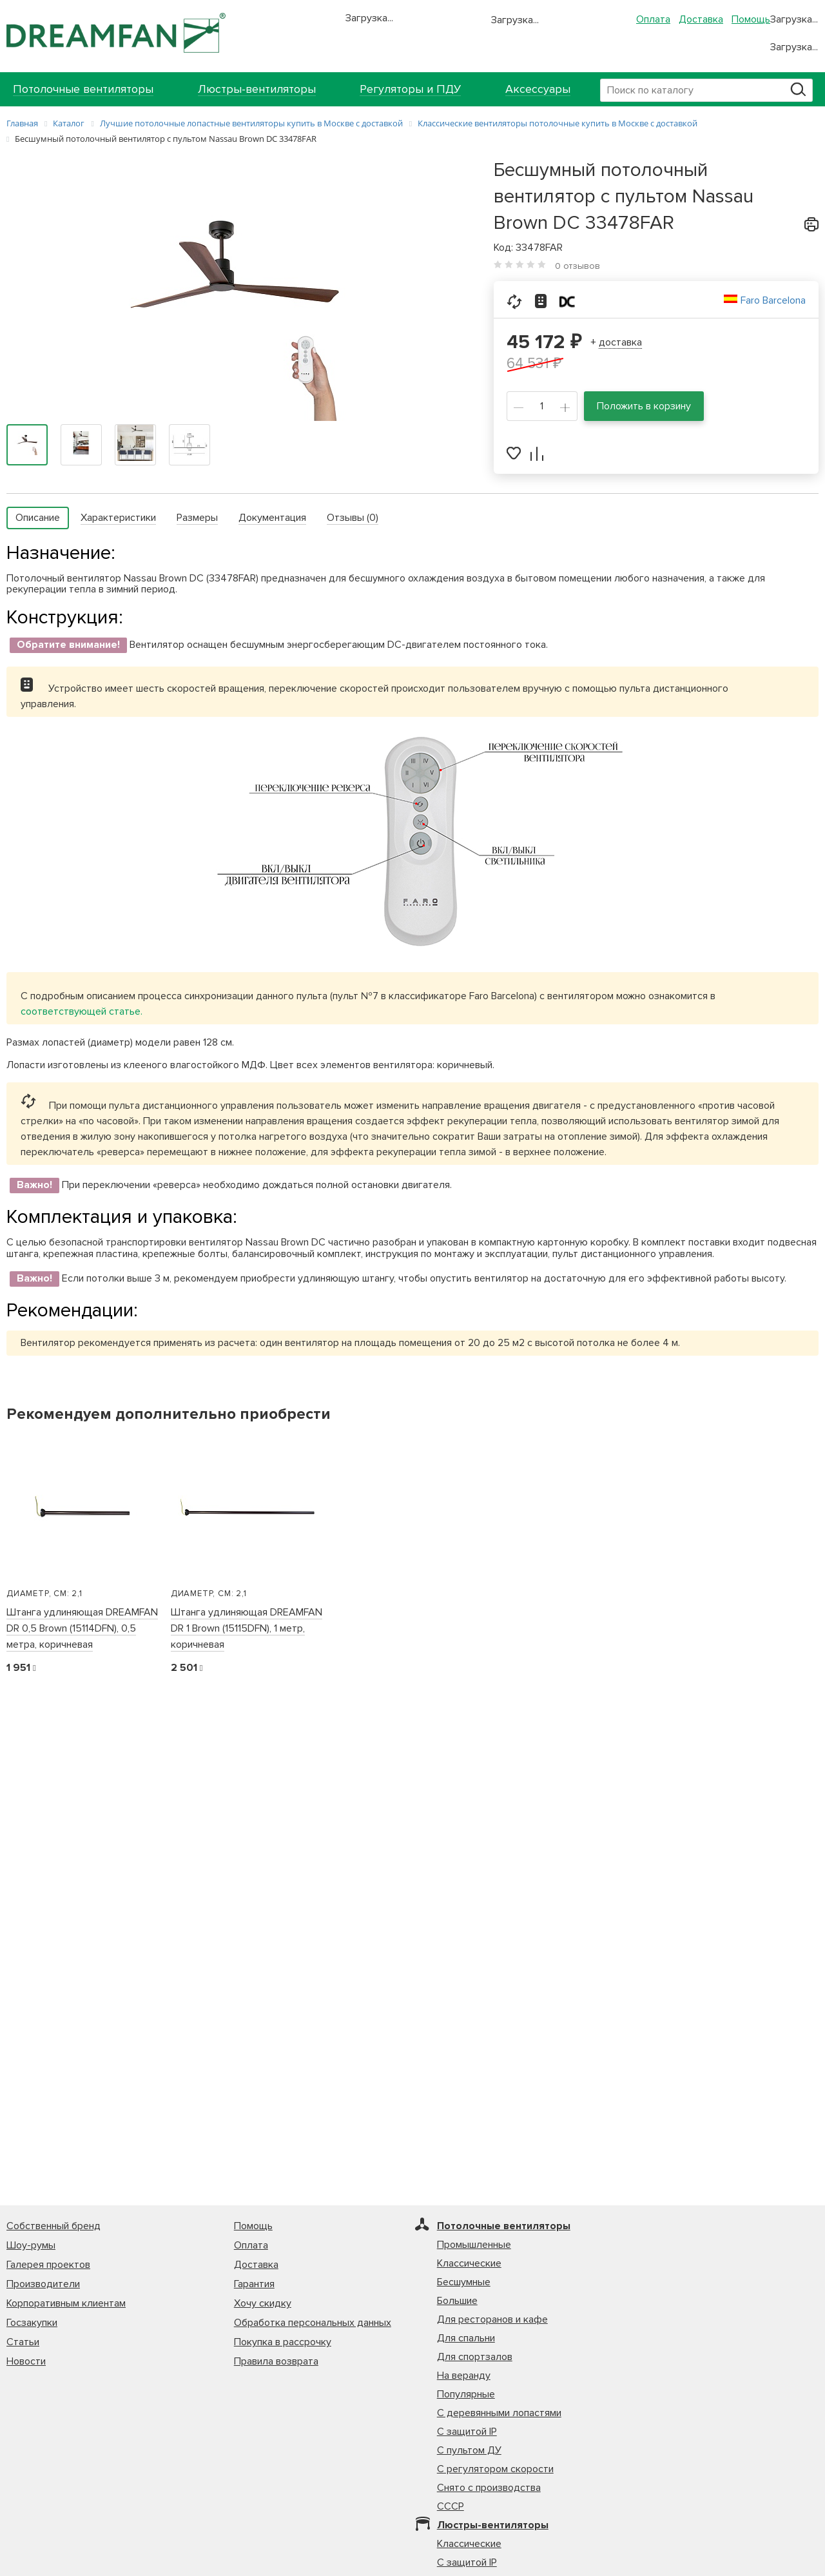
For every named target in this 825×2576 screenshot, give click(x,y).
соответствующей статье (81, 1011)
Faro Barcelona (773, 300)
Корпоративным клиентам (66, 2303)
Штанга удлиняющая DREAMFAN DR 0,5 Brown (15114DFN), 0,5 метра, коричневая (82, 1628)
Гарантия (254, 2284)
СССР (450, 2506)
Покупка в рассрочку (282, 2342)
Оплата (653, 19)
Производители (43, 2284)
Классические (469, 2263)
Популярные (466, 2394)
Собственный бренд (53, 2226)
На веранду (463, 2375)
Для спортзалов (474, 2356)
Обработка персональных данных (312, 2322)
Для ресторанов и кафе (492, 2319)
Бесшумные (463, 2282)
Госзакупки (31, 2322)
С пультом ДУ (469, 2450)
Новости (26, 2361)
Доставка (701, 19)
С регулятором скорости (495, 2469)
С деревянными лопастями (499, 2412)
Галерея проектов (48, 2264)
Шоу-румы (30, 2245)
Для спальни (466, 2338)
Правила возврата (276, 2361)
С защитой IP (467, 2431)
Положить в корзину (644, 406)
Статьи (22, 2342)
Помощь (751, 19)
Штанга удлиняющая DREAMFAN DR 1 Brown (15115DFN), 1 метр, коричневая (246, 1628)
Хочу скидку (262, 2303)
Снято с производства (489, 2487)
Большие (457, 2300)
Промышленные (474, 2244)
